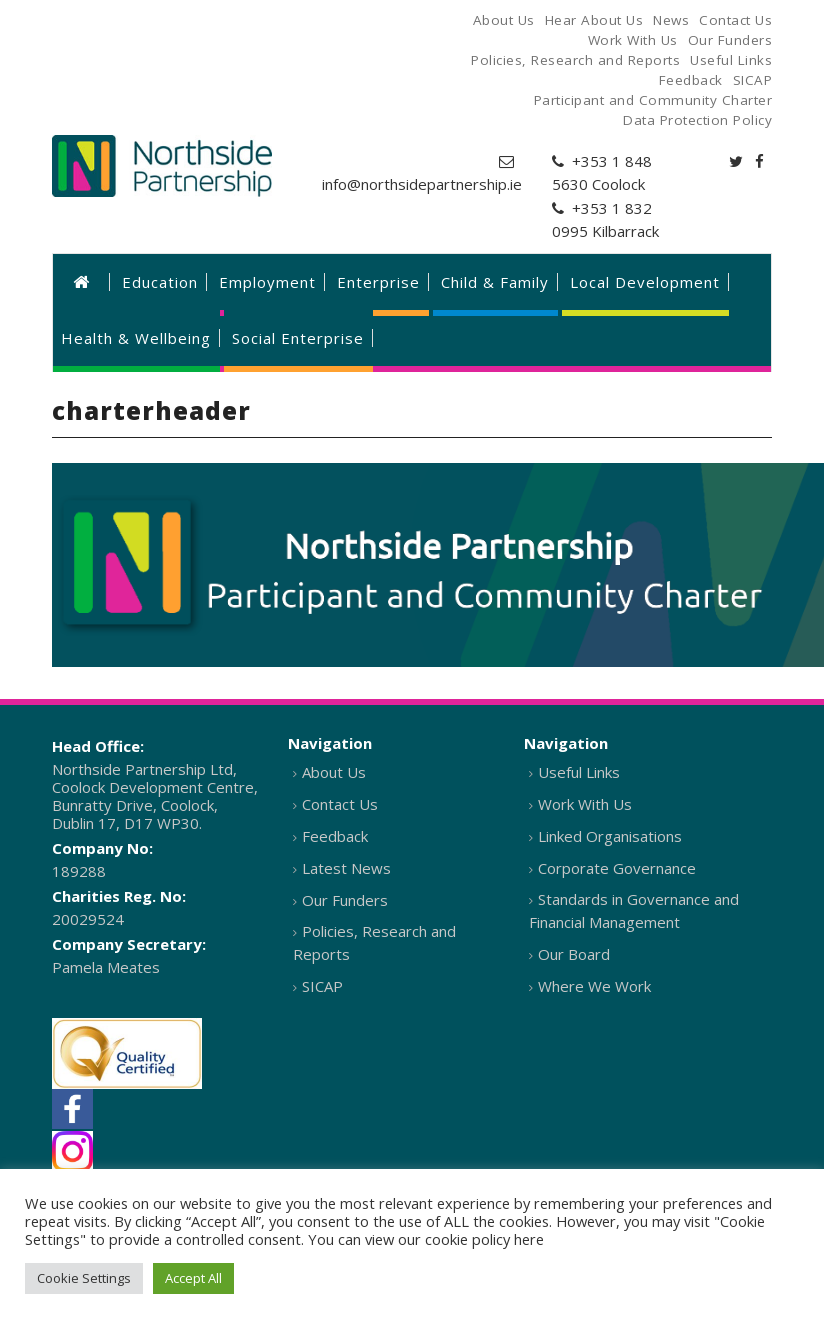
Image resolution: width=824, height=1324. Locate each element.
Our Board (574, 954)
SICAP (322, 986)
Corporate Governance (617, 868)
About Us (334, 772)
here (529, 1239)
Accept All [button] (193, 1278)
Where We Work (594, 986)
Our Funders (345, 900)
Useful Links (579, 772)
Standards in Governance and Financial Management (634, 910)
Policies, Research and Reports (374, 942)
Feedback (335, 836)
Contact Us (340, 804)
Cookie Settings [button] (84, 1278)
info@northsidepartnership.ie (422, 184)
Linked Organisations (610, 836)
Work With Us (585, 804)
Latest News (346, 868)
